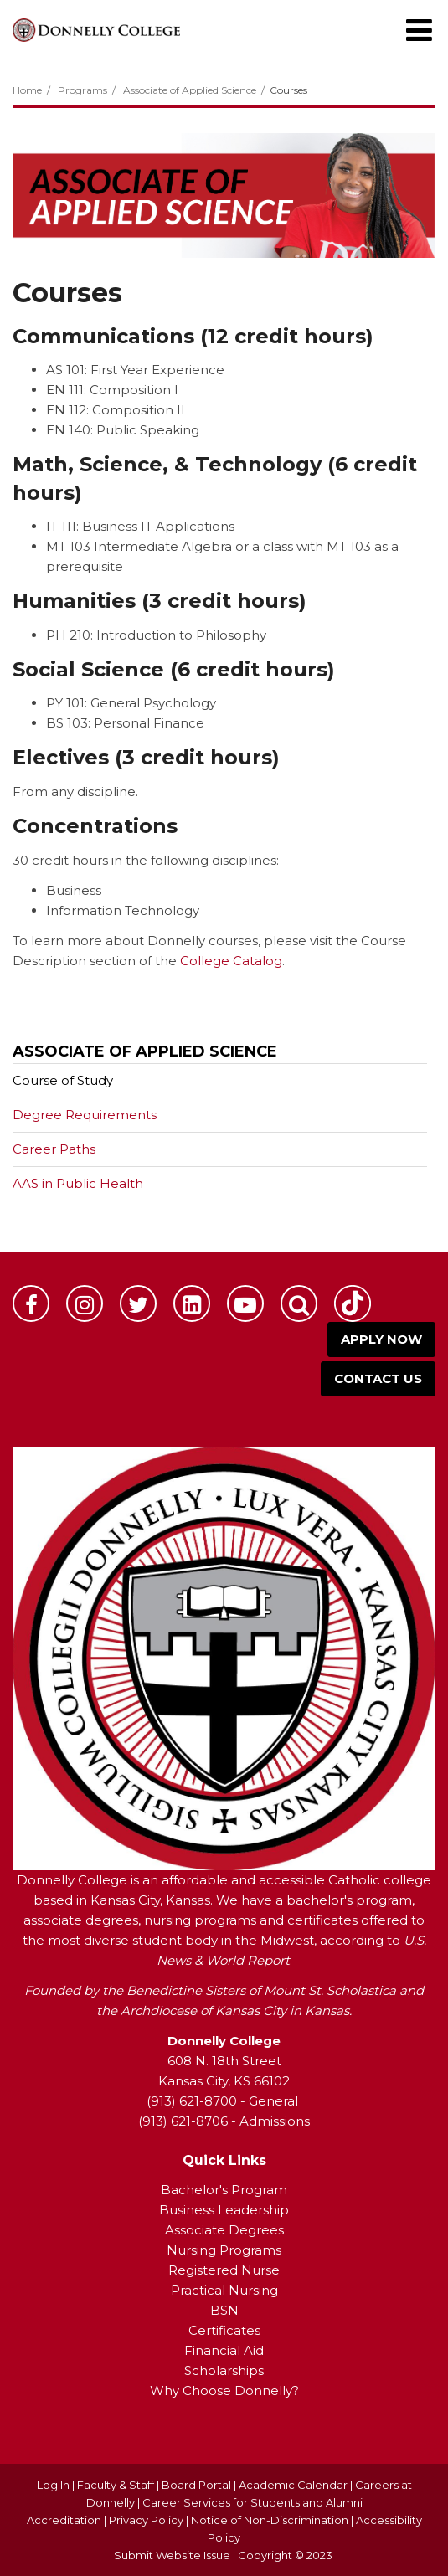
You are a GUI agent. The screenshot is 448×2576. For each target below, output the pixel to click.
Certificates (224, 2330)
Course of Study (63, 1080)
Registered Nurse (224, 2270)
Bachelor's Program (224, 2190)
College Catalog (231, 961)
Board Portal (196, 2484)
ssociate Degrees (229, 2230)
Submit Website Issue (172, 2555)
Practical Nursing (224, 2290)
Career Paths (54, 1149)
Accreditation (65, 2520)
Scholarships (224, 2370)
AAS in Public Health (78, 1183)
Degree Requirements (85, 1115)
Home (27, 90)
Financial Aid (224, 2350)
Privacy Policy (146, 2520)
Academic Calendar (293, 2484)
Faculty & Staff (115, 2484)
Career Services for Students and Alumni (252, 2502)
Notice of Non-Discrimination (271, 2520)
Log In (53, 2484)
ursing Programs (229, 2250)
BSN (224, 2310)
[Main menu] (418, 29)
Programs (82, 90)
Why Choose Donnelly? (224, 2391)
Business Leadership (224, 2210)
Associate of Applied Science (189, 90)
